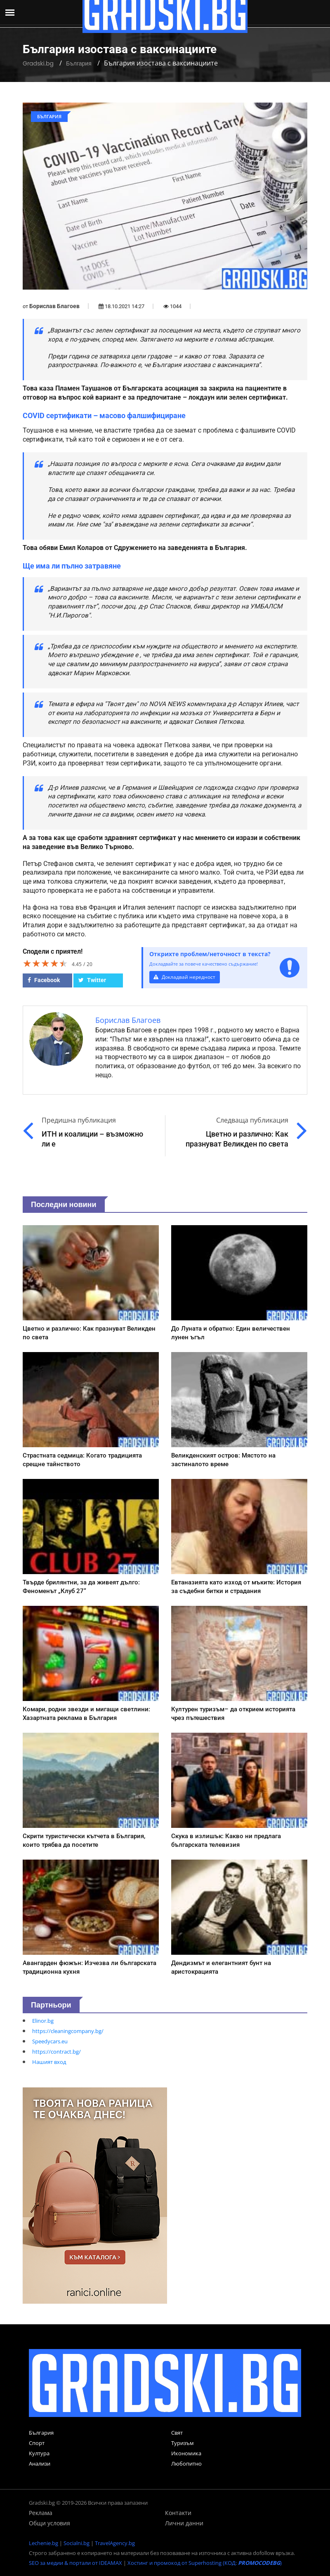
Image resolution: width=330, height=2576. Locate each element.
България (79, 63)
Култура (39, 2453)
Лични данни (184, 2523)
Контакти (178, 2513)
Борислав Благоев (54, 306)
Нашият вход (49, 2062)
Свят (177, 2432)
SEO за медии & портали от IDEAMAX (75, 2563)
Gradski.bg (38, 63)
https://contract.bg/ (56, 2051)
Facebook (44, 980)
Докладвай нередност (186, 976)
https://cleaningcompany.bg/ (68, 2031)
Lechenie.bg (43, 2543)
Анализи (39, 2463)
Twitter (92, 980)
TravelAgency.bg (115, 2543)
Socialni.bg (77, 2543)
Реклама (40, 2513)
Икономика (186, 2453)
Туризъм (182, 2443)
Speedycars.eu (50, 2041)
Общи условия (49, 2523)
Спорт (37, 2443)
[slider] (45, 963)
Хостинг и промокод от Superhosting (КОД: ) (204, 2563)
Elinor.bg (43, 2020)
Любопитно (186, 2463)
